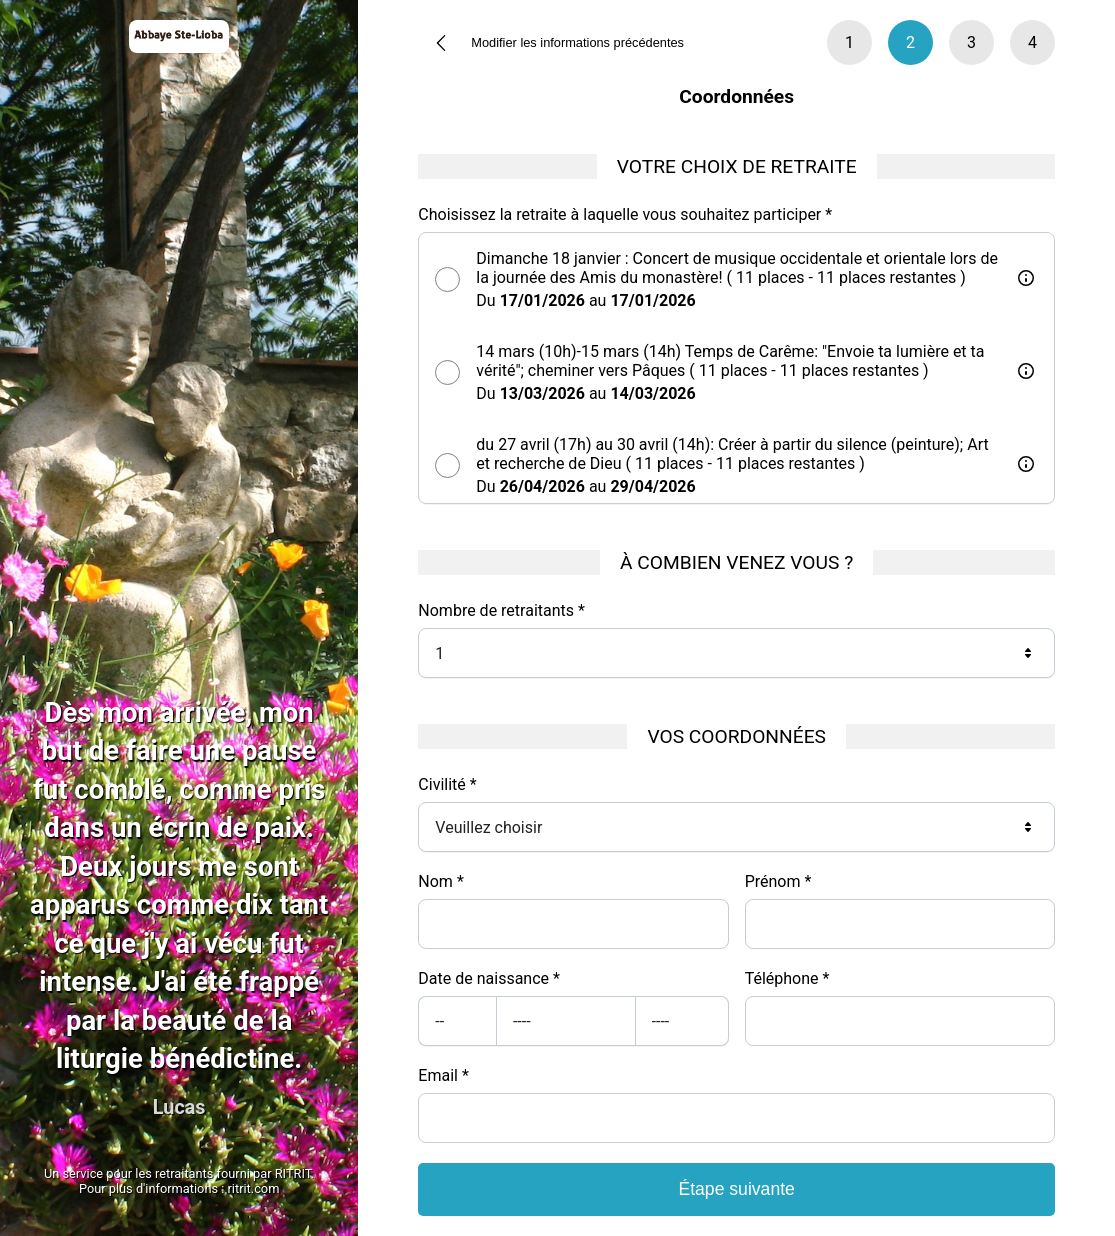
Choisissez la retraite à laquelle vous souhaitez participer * (625, 214)
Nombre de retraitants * (501, 610)
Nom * (440, 881)
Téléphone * (787, 978)
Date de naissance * (489, 978)
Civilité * (447, 784)
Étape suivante (736, 1189)
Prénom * (778, 881)
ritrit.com (254, 1188)
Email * (443, 1075)
